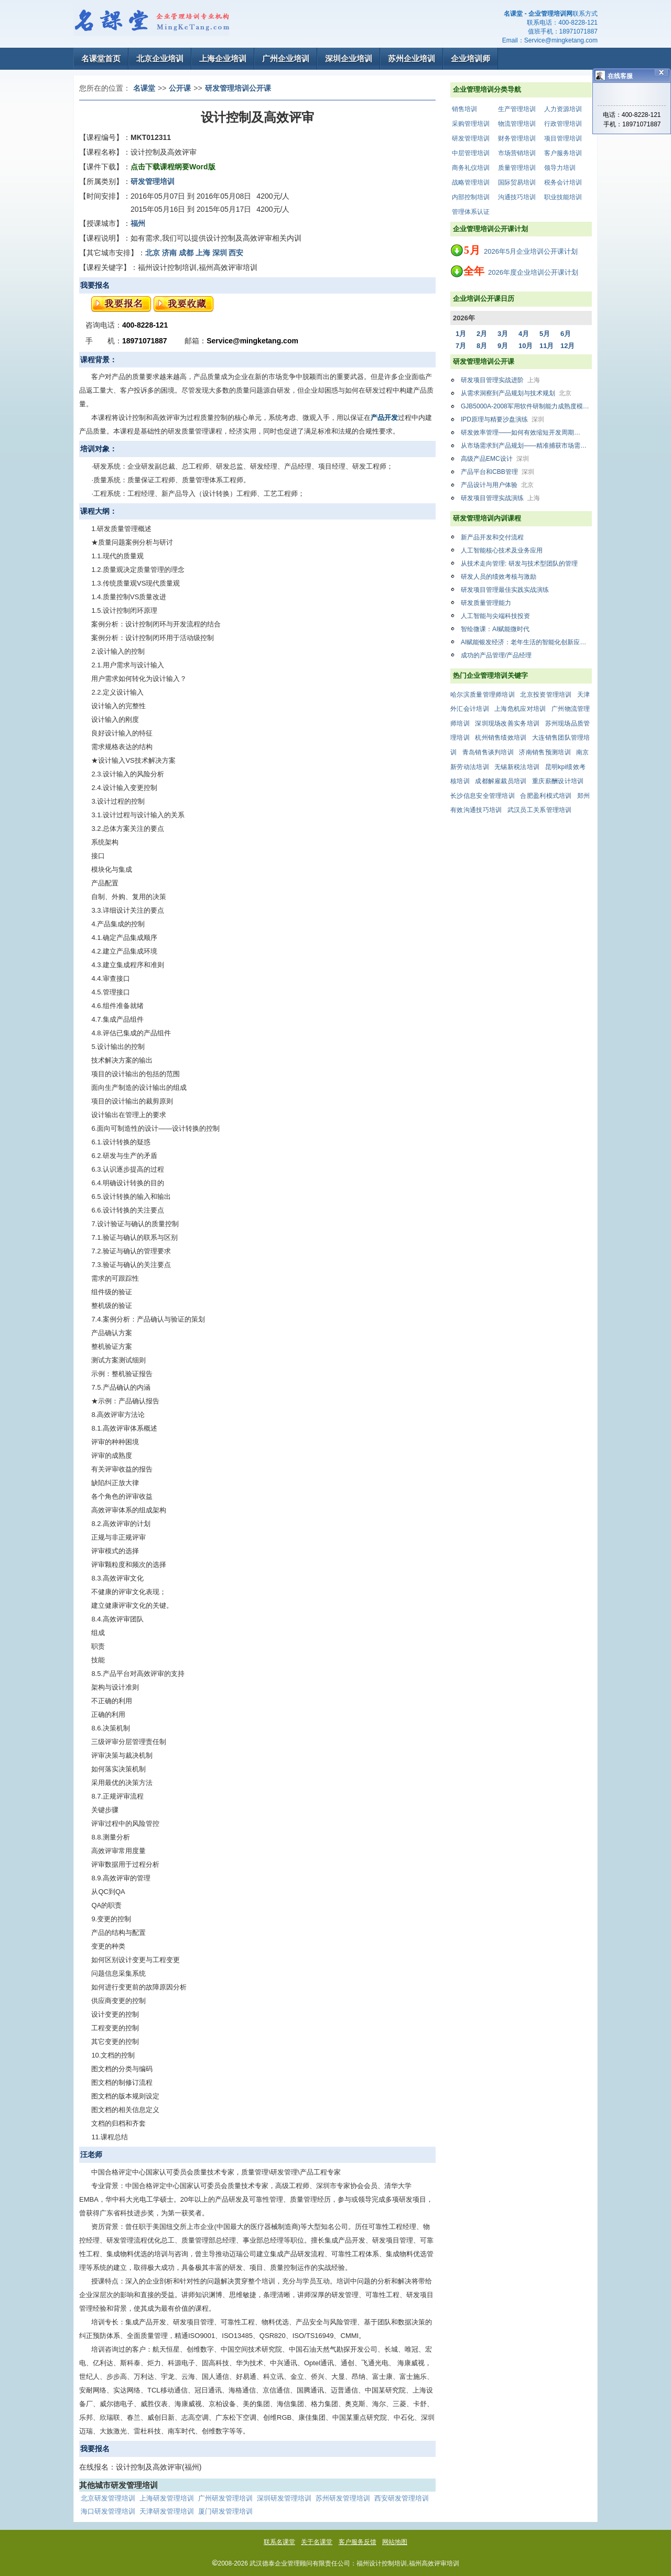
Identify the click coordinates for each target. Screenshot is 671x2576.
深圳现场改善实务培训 (507, 723)
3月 (502, 334)
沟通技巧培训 (517, 197)
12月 (567, 346)
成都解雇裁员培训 (500, 781)
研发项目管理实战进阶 (500, 380)
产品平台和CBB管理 (497, 471)
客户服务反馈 (357, 2542)
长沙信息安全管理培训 (482, 795)
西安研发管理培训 (401, 2498)
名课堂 (144, 88)
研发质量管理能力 (486, 603)
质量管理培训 (517, 167)
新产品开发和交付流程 (492, 537)
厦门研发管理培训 (225, 2511)
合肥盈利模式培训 (545, 795)
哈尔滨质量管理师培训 (482, 694)
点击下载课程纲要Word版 (173, 167)
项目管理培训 (563, 138)
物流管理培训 (517, 123)
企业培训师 (470, 58)
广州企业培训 (285, 58)
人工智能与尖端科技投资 (495, 616)
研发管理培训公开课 (238, 88)
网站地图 (394, 2542)
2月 (482, 334)
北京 (152, 252)
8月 (482, 346)
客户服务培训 (563, 153)
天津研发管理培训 (166, 2511)
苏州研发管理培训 (343, 2498)
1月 (461, 334)
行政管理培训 (563, 123)
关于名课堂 (316, 2542)
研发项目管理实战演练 (500, 498)
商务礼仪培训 (471, 167)
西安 (236, 252)
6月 (565, 334)
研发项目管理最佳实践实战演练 (505, 589)
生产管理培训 (517, 109)
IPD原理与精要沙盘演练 (502, 419)
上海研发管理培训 (166, 2498)
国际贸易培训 (517, 182)
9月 (502, 346)
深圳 (219, 252)
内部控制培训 (471, 197)
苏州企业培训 (411, 58)
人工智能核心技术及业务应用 (502, 550)
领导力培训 (560, 167)
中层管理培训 (471, 153)
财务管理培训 (517, 138)
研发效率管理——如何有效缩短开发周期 (525, 432)
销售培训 (464, 109)
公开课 (180, 88)
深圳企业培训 (348, 58)
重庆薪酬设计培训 (557, 781)
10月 (525, 346)
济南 (169, 252)
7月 (461, 346)
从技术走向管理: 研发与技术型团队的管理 (519, 563)
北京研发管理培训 (108, 2498)
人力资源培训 (563, 109)
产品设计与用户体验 (497, 485)
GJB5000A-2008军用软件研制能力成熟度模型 (526, 406)
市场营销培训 (517, 153)
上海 (203, 252)
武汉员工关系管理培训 (539, 810)
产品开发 (384, 417)
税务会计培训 (563, 182)
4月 (523, 334)
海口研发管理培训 (108, 2511)
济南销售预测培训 (544, 752)
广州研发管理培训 (225, 2498)
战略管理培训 (471, 182)
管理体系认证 (471, 211)
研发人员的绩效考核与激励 (498, 576)
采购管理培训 (471, 123)
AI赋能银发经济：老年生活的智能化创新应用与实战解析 (526, 642)
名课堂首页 (101, 58)
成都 (186, 252)
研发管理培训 (471, 138)
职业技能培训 (563, 197)
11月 (546, 346)
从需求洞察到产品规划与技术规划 (516, 393)
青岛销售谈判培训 (488, 752)
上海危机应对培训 (520, 708)
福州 (138, 223)
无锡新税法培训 (516, 767)
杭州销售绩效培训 (500, 737)
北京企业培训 (159, 58)
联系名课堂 (279, 2542)
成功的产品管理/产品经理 (496, 655)
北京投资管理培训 (545, 694)
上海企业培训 (222, 58)
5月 (544, 334)
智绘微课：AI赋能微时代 (495, 629)
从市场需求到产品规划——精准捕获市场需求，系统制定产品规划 (526, 445)
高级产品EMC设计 (495, 458)
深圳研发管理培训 (284, 2498)
